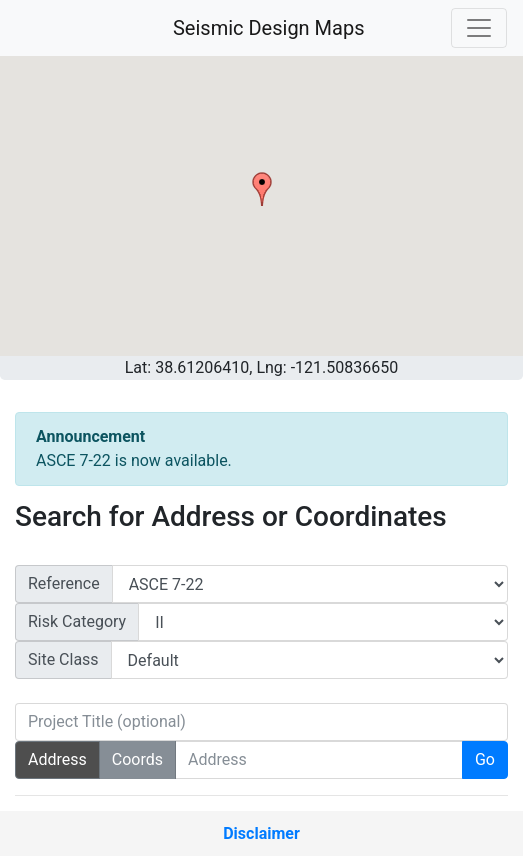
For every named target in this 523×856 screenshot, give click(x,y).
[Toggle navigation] (479, 28)
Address (57, 759)
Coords (137, 759)
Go (485, 759)
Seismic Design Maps (269, 28)
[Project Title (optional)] (261, 722)
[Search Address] (319, 760)
